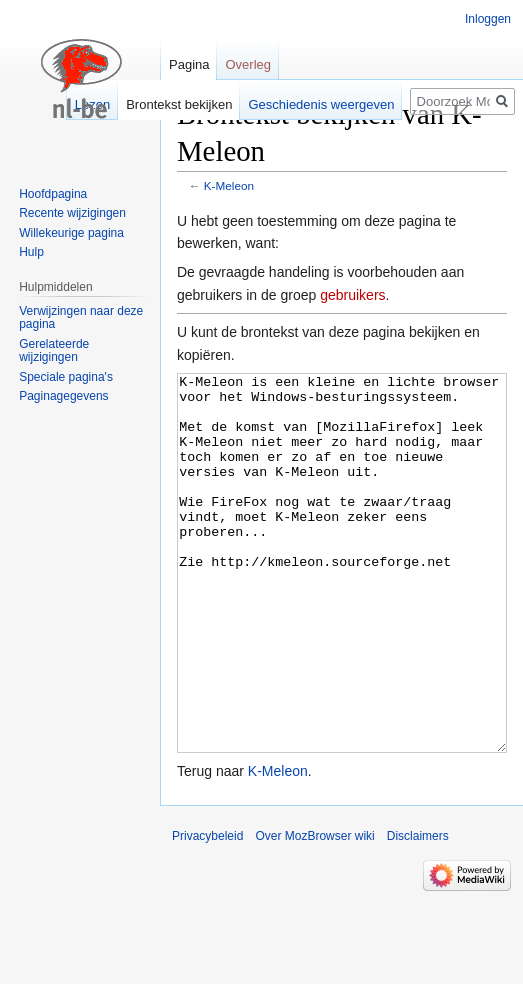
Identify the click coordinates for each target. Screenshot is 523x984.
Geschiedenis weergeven (321, 104)
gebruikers (352, 295)
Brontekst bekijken (179, 104)
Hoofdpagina (53, 194)
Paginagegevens (63, 396)
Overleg (248, 64)
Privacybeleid (207, 911)
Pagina (189, 64)
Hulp (31, 252)
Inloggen (488, 19)
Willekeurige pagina (71, 233)
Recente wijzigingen (72, 213)
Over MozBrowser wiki (314, 911)
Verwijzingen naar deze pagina (81, 318)
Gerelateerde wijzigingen (54, 351)
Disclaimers (418, 911)
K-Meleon (229, 185)
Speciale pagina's (66, 377)
